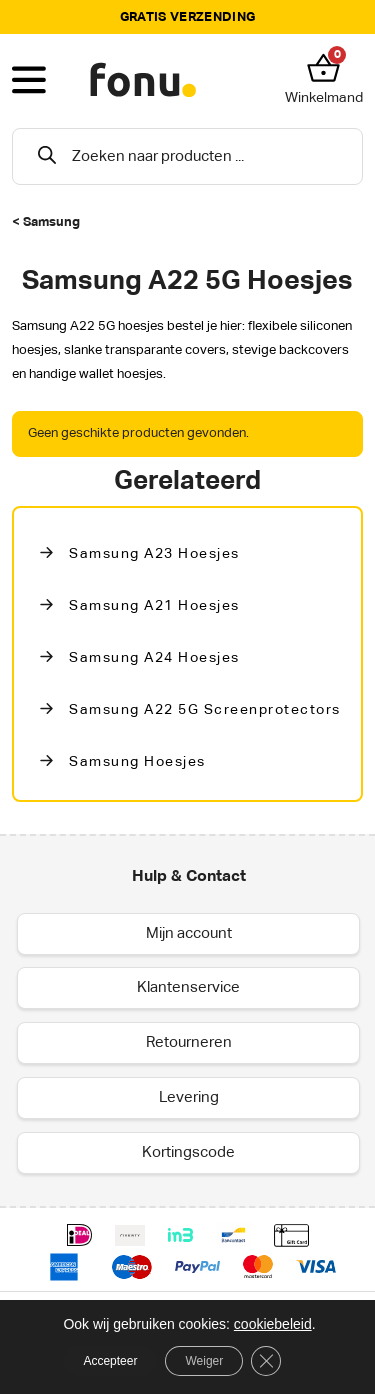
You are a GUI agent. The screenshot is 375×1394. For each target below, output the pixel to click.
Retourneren (189, 1042)
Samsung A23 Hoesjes (154, 554)
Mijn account (189, 933)
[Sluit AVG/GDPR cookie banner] (266, 1361)
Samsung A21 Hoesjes (154, 606)
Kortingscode (188, 1152)
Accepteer (110, 1361)
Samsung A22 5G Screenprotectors (205, 710)
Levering (189, 1097)
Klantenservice (188, 987)
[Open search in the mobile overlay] (187, 156)
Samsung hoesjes (137, 762)
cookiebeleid (273, 1324)
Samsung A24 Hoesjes (154, 658)
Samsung (51, 222)
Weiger (204, 1361)
